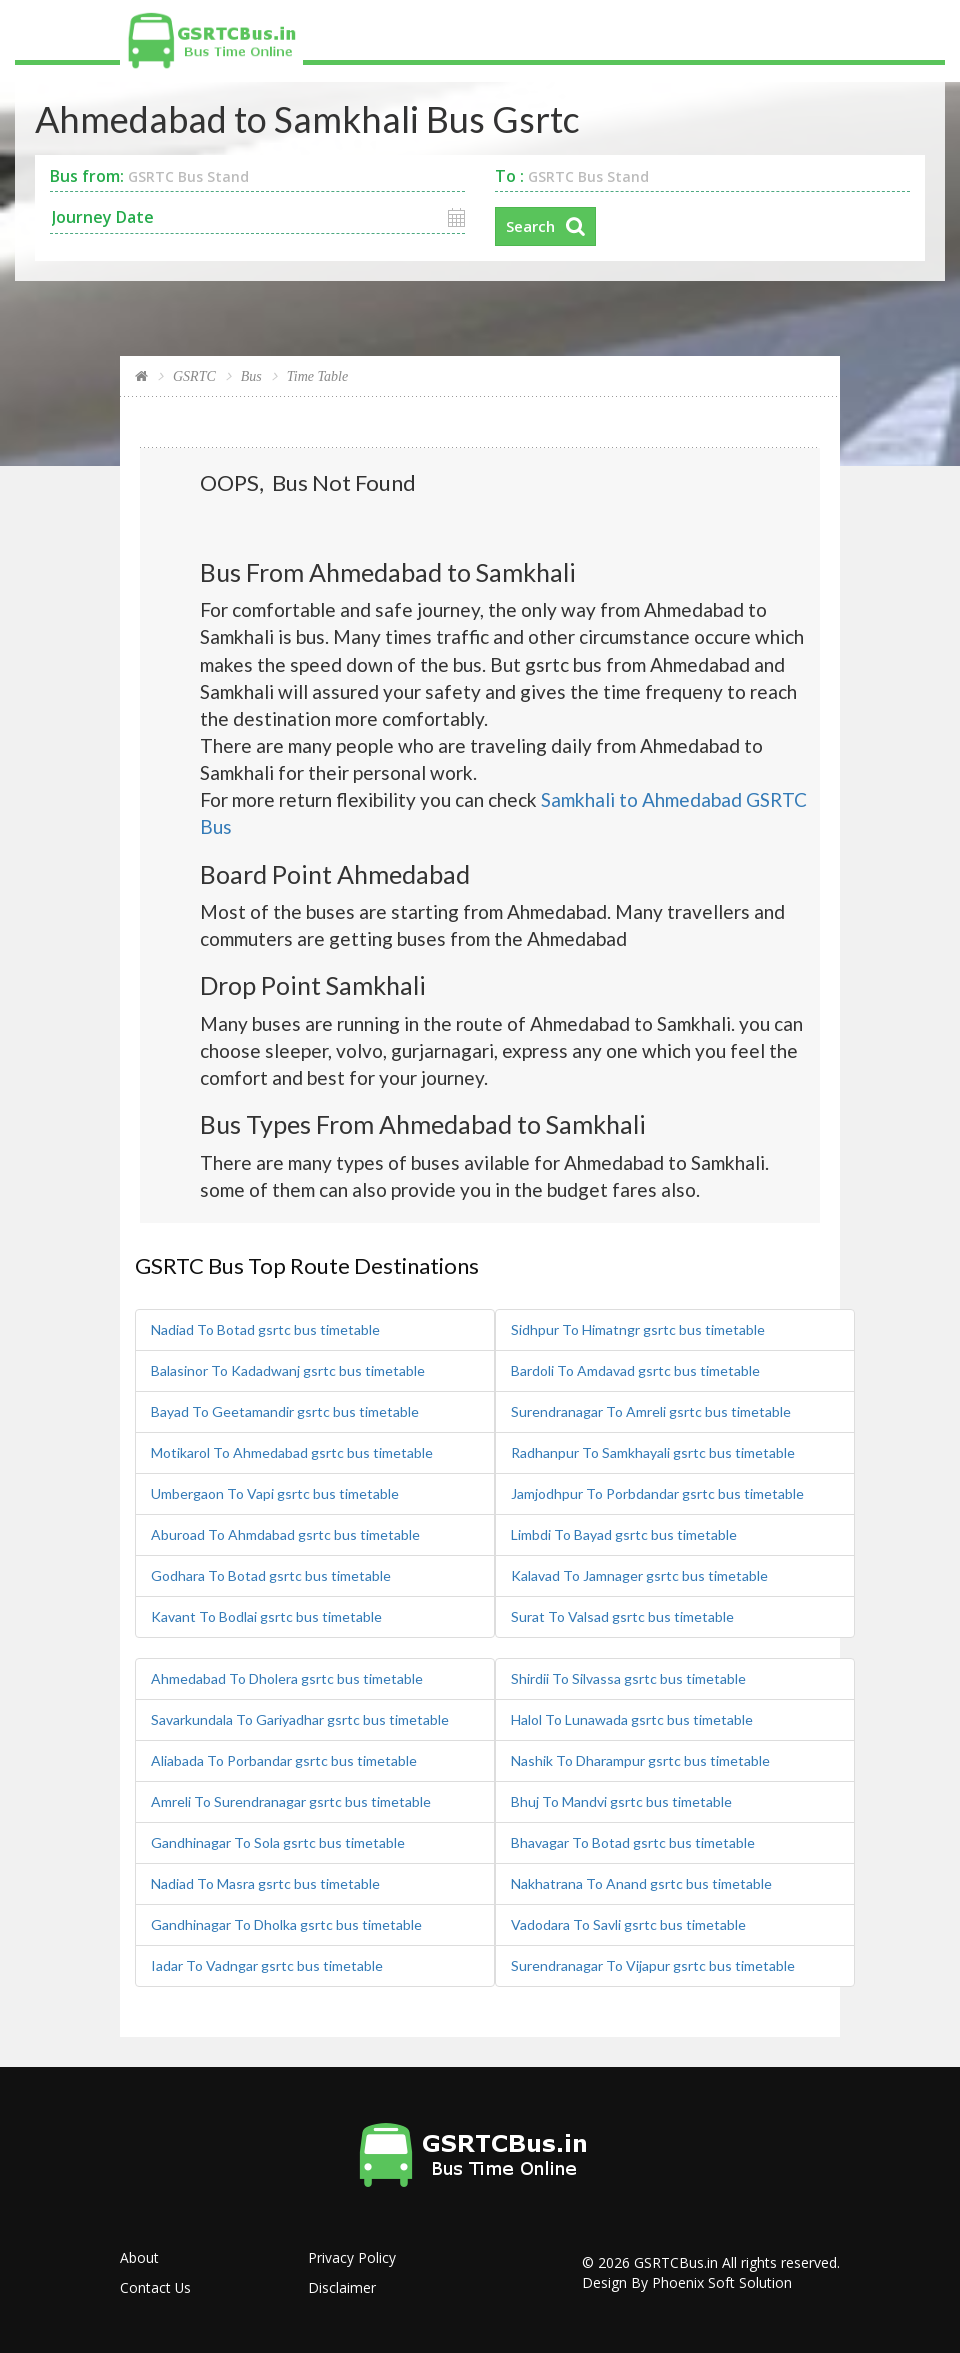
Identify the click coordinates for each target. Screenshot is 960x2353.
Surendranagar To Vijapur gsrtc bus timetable (653, 1964)
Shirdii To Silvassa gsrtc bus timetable (628, 1677)
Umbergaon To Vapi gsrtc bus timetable (275, 1492)
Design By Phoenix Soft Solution (687, 2281)
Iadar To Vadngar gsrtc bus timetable (267, 1964)
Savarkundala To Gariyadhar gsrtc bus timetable (300, 1718)
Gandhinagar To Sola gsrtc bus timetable (278, 1841)
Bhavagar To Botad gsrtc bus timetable (633, 1841)
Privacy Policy (352, 2256)
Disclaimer (342, 2286)
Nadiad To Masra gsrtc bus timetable (265, 1882)
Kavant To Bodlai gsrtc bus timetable (266, 1615)
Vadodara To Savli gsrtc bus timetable (628, 1923)
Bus (251, 376)
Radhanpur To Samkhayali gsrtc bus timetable (653, 1451)
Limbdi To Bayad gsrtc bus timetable (624, 1533)
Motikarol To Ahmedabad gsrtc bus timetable (292, 1451)
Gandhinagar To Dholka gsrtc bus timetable (286, 1923)
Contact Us (156, 2286)
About (139, 2256)
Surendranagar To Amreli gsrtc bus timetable (651, 1410)
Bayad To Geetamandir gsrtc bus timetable (285, 1410)
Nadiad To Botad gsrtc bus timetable (265, 1328)
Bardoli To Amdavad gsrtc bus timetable (635, 1369)
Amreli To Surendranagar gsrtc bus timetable (291, 1800)
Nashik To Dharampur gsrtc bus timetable (640, 1759)
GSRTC (194, 376)
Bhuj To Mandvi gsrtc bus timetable (621, 1800)
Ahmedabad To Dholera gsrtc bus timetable (287, 1677)
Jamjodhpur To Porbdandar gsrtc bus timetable (657, 1492)
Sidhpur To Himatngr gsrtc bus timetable (638, 1328)
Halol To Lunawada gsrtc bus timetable (632, 1718)
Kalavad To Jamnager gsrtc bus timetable (639, 1574)
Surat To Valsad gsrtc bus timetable (622, 1615)
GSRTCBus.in (676, 2261)
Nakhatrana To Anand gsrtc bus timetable (641, 1882)
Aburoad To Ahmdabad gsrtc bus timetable (285, 1533)
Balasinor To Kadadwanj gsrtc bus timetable (288, 1369)
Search (530, 226)
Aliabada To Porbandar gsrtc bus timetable (284, 1759)
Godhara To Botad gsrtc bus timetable (271, 1574)
